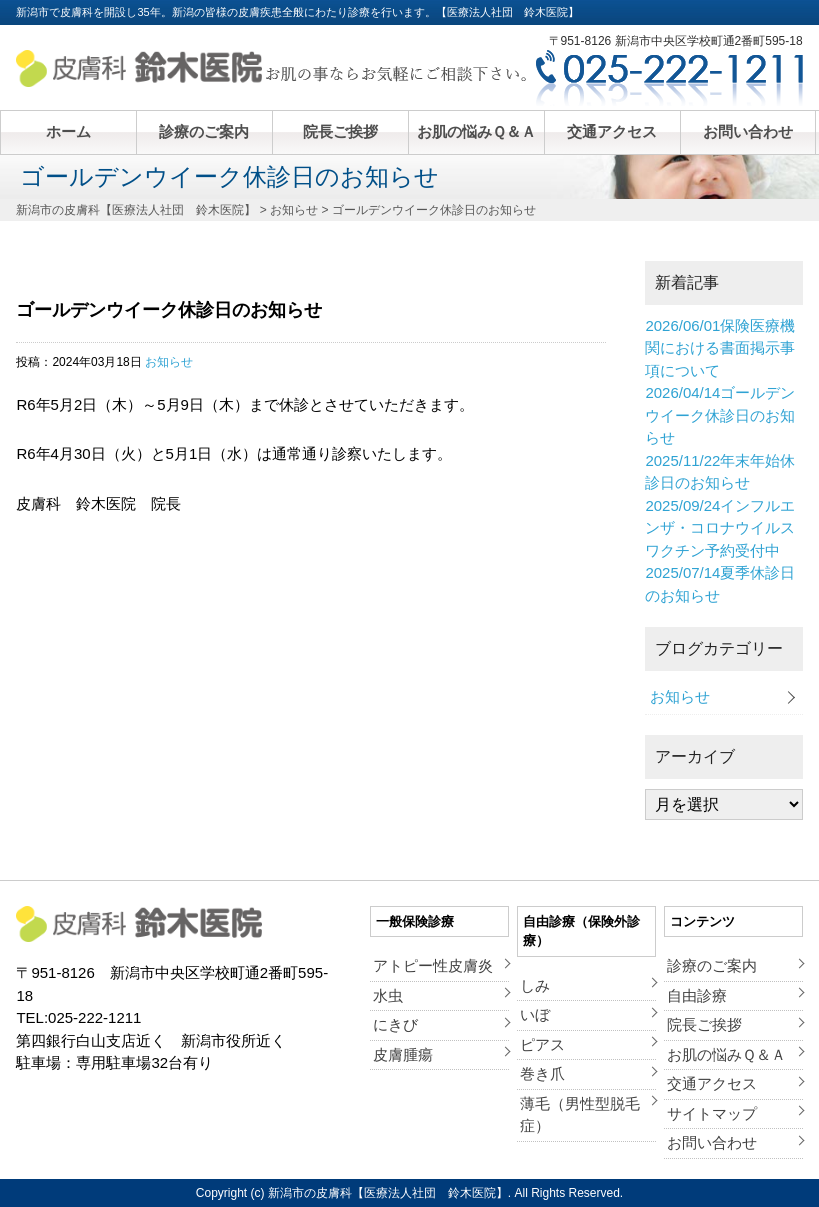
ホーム (68, 131)
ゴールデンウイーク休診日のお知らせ (720, 415)
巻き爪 (542, 1073)
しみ (535, 985)
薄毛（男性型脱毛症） (580, 1115)
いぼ (535, 1014)
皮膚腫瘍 (403, 1054)
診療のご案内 (204, 131)
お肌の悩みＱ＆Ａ (476, 131)
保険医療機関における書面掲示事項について (720, 348)
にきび (395, 1024)
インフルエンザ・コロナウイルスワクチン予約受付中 (720, 528)
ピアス (542, 1044)
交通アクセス (612, 131)
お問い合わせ (748, 131)
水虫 (388, 995)
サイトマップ (712, 1113)
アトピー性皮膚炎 (433, 965)
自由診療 (697, 995)
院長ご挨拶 (340, 131)
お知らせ (169, 362)
